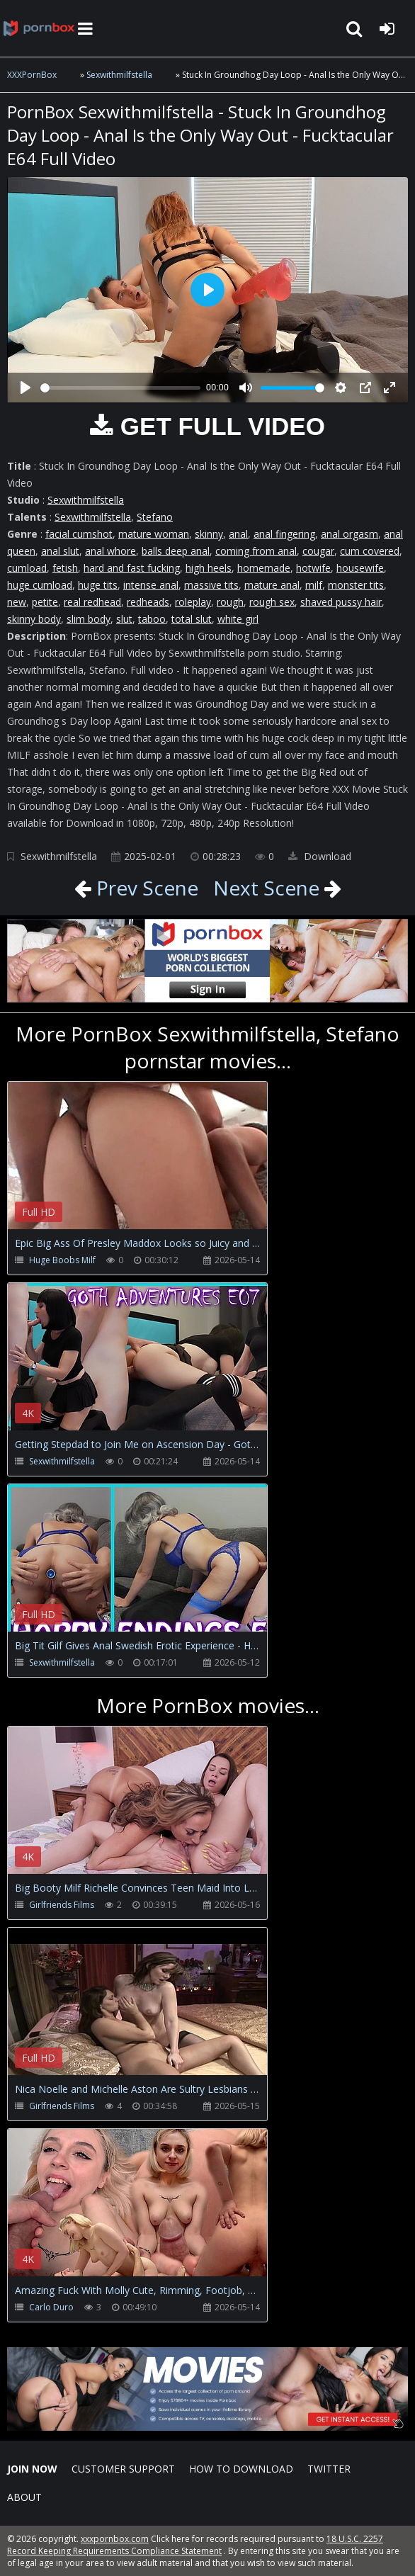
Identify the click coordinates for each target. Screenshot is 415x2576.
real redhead (92, 602)
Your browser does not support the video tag (156, 1165)
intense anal (150, 585)
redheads (148, 602)
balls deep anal (176, 551)
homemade (263, 568)
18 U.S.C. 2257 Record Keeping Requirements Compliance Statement (195, 2545)
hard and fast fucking (132, 568)
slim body (88, 619)
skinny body (34, 619)
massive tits (211, 585)
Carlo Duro (51, 2307)
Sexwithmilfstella (119, 75)
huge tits (98, 585)
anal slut (60, 551)
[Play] (25, 387)
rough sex (272, 602)
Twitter (329, 2468)
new (16, 602)
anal (238, 534)
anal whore (110, 551)
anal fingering (284, 534)
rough (230, 602)
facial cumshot (79, 534)
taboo (152, 619)
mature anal (272, 585)
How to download (241, 2468)
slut (124, 619)
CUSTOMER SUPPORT (123, 2468)
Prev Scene (144, 887)
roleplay (193, 602)
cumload (27, 568)
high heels (209, 568)
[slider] (120, 388)
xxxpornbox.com (115, 2539)
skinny (209, 534)
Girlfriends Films (61, 1905)
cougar (318, 551)
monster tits (356, 585)
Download (319, 856)
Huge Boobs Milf (62, 1260)
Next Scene (266, 887)
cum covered (369, 551)
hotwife (313, 568)
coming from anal (256, 551)
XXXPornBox (32, 75)
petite (45, 602)
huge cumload (39, 585)
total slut (191, 619)
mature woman (153, 534)
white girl (237, 619)
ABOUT (24, 2497)
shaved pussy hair (341, 602)
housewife (360, 568)
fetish (65, 568)
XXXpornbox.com (39, 28)
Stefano (155, 517)
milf (313, 585)
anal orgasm (349, 534)
